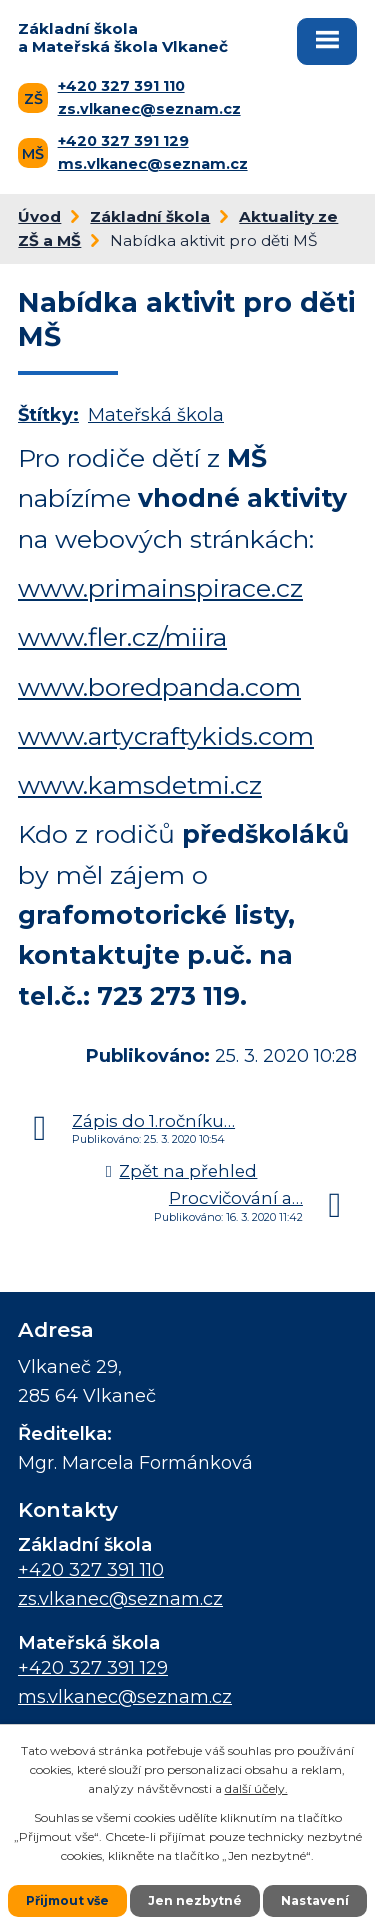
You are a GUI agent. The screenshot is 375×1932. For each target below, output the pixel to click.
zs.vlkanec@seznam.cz (149, 109)
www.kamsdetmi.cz (140, 785)
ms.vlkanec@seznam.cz (153, 164)
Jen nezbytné (195, 1900)
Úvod (39, 216)
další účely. (256, 1788)
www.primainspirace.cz (160, 588)
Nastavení (315, 1900)
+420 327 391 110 (121, 86)
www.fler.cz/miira (122, 637)
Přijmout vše (67, 1900)
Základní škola (150, 216)
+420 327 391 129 (123, 141)
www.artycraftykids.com (166, 736)
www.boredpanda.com (159, 687)
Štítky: (48, 415)
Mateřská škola (156, 415)
